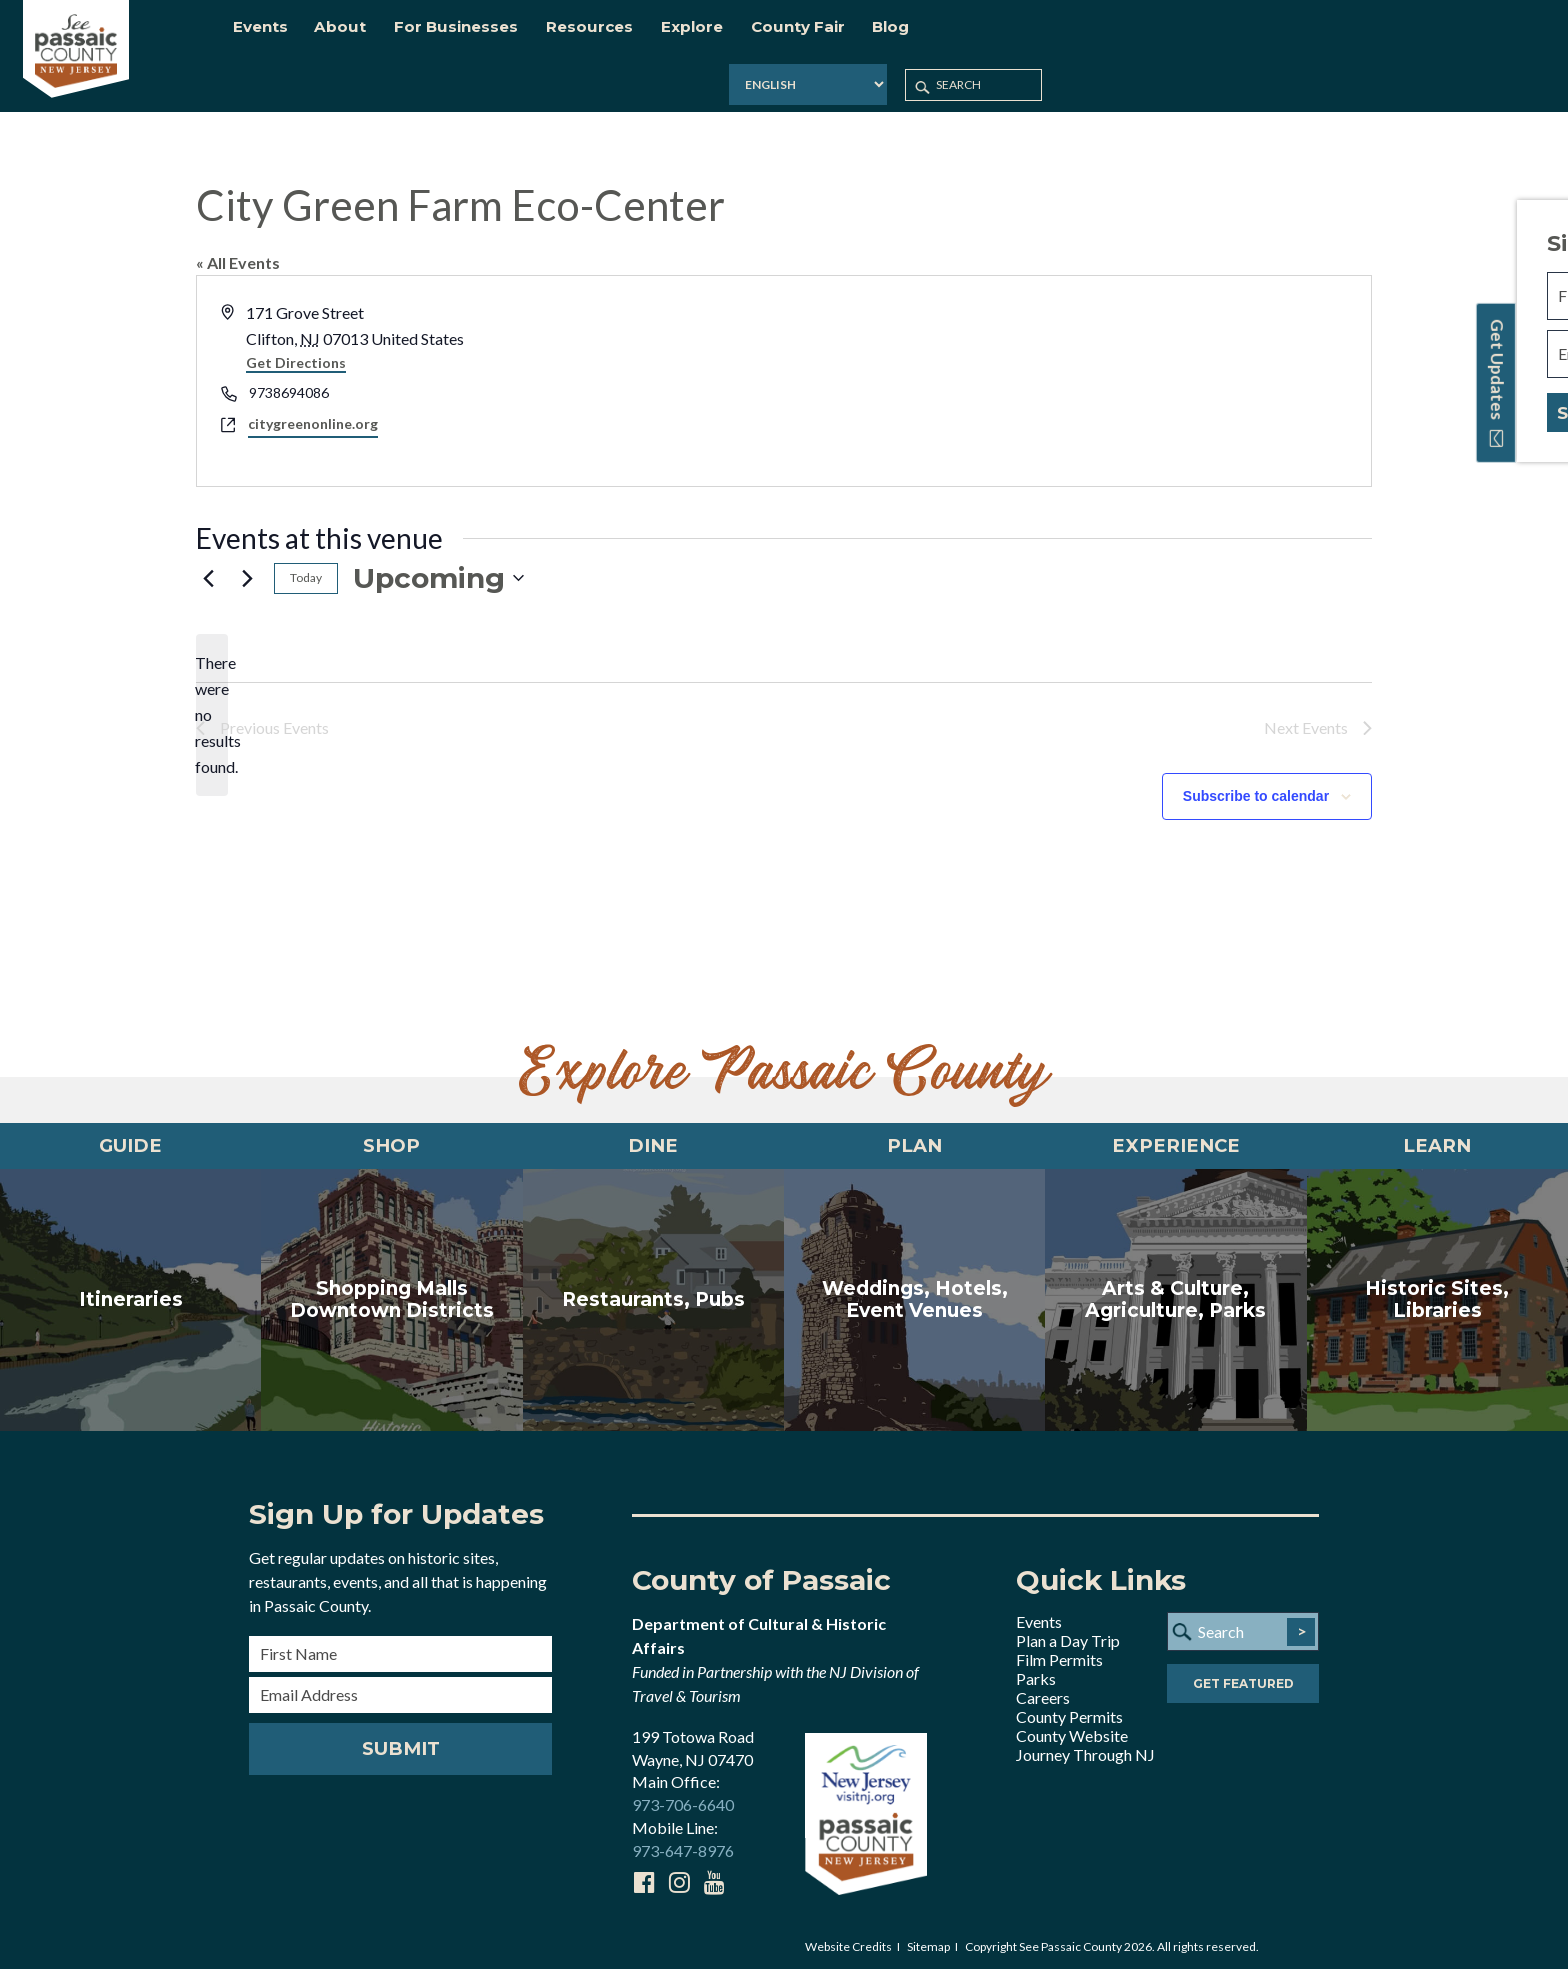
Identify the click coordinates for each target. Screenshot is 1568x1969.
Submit (400, 1743)
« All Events (238, 247)
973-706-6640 (683, 1799)
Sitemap (928, 1940)
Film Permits (1059, 1653)
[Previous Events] (208, 563)
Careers (1043, 1691)
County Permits (1069, 1710)
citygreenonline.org (313, 408)
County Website (1072, 1729)
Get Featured (1243, 1679)
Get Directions (296, 347)
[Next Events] (247, 563)
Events (1039, 1615)
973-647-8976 (683, 1844)
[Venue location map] (1076, 366)
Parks (1036, 1672)
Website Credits (848, 1940)
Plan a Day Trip (1068, 1634)
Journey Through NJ (1085, 1748)
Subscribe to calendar (1256, 781)
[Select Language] (1290, 34)
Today (306, 562)
